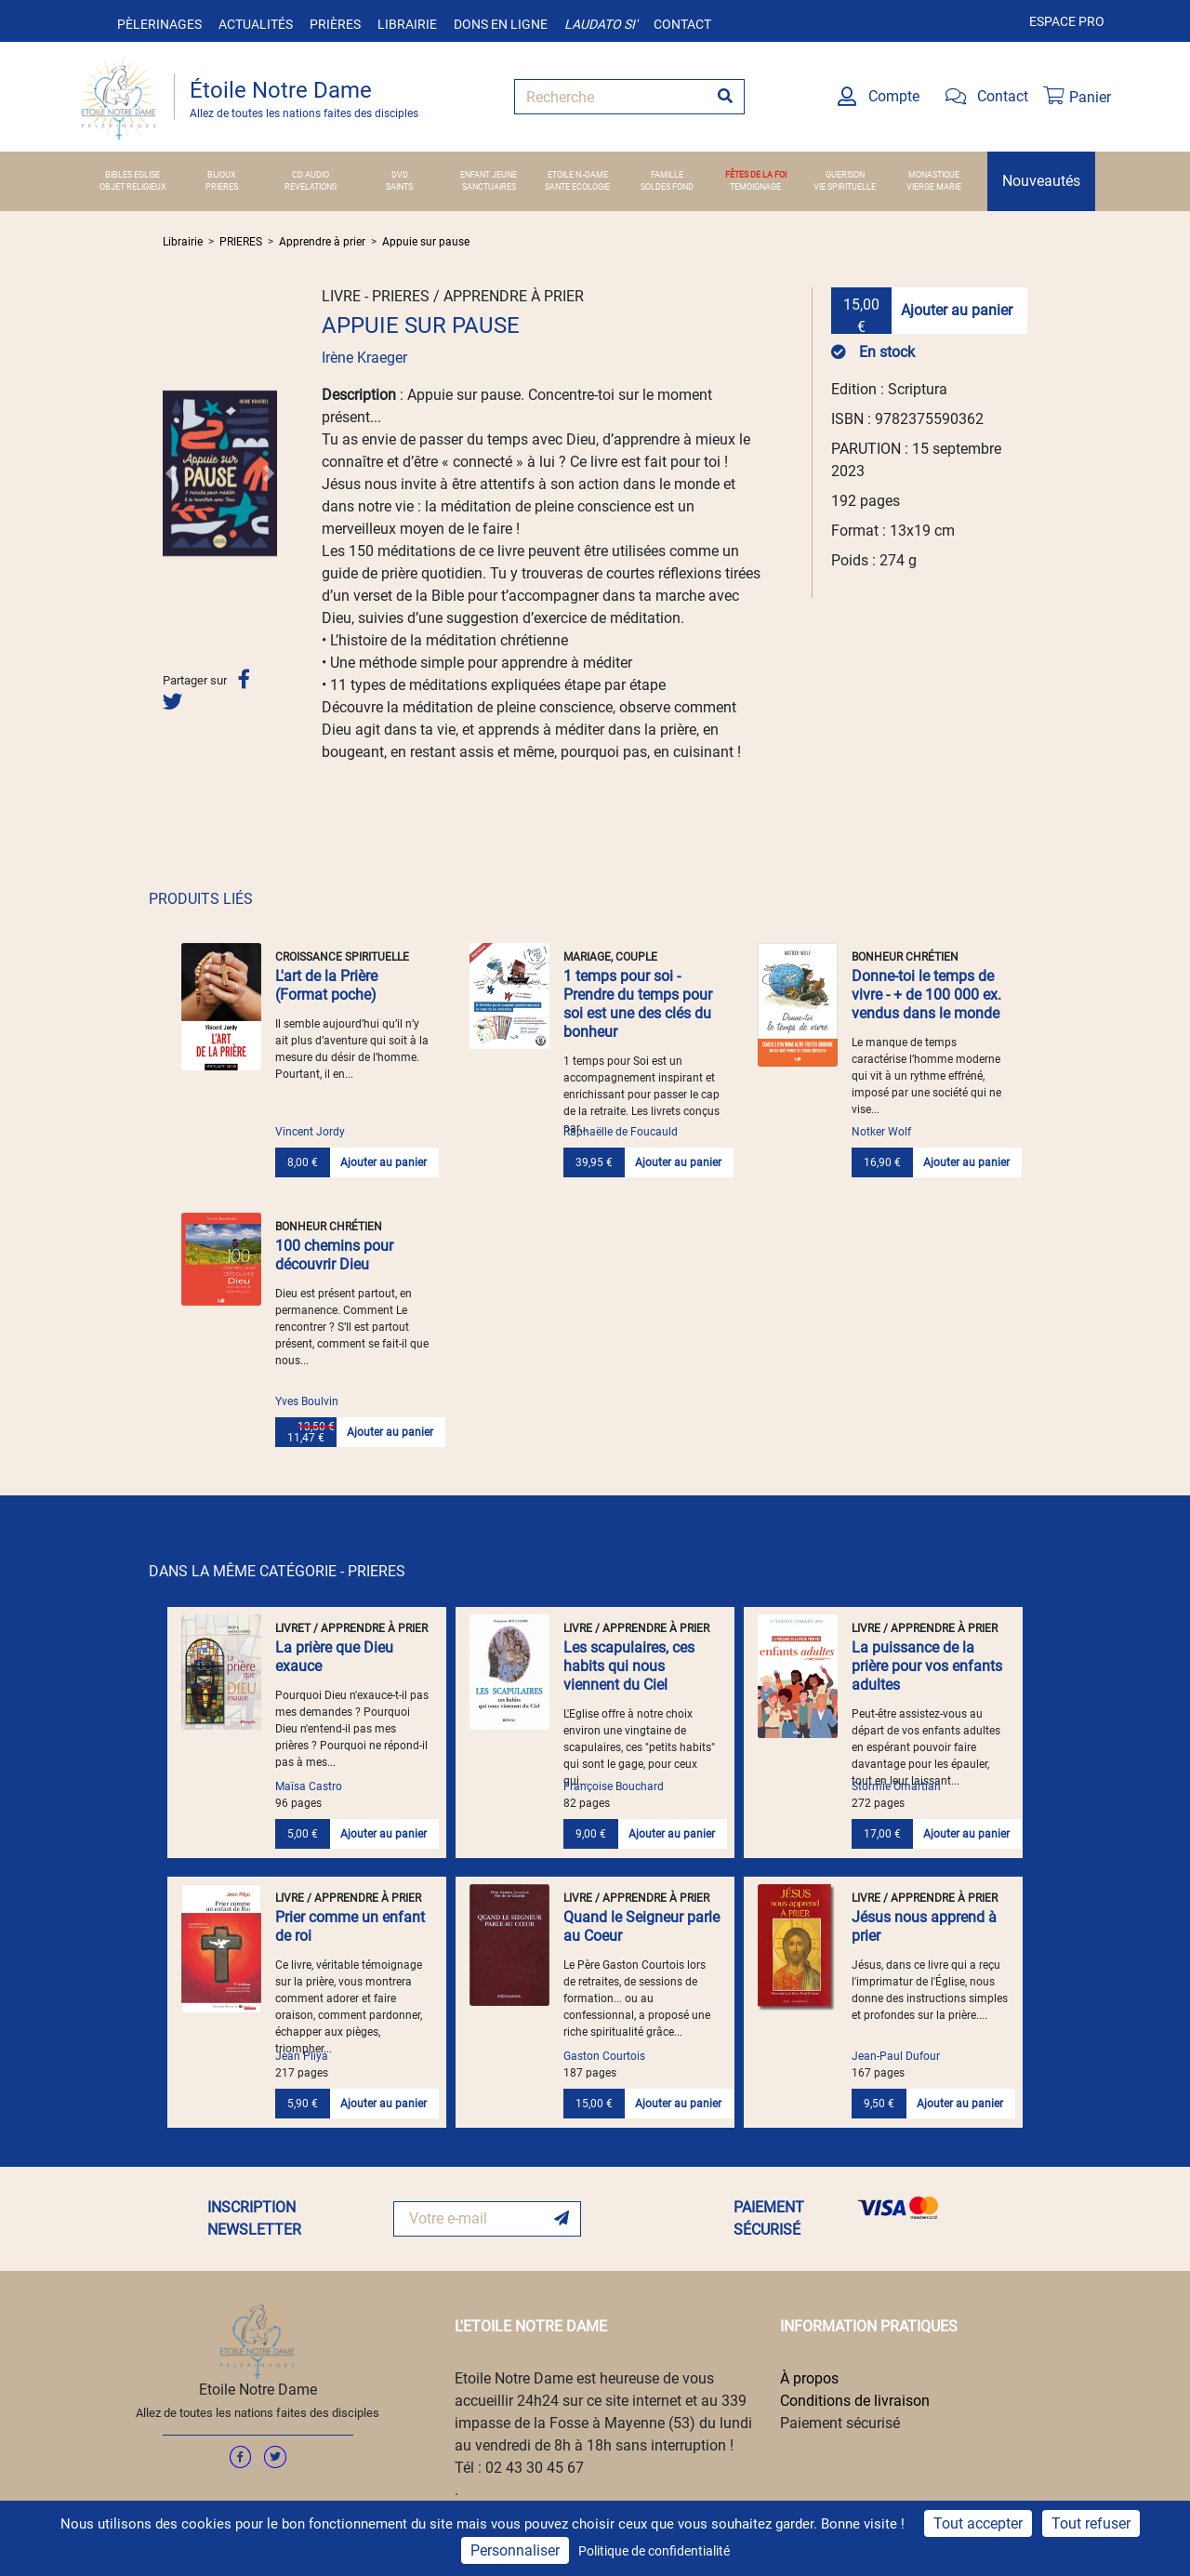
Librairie (407, 24)
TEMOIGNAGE (755, 187)
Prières (335, 24)
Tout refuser (1090, 2523)
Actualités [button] (255, 24)
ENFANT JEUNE (488, 174)
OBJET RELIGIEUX (132, 187)
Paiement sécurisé (840, 2423)
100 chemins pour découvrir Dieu (334, 1255)
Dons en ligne (501, 24)
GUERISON (845, 174)
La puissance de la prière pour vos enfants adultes (927, 1666)
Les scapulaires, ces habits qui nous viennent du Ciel (628, 1666)
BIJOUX (221, 174)
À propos (809, 2378)
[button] (171, 473)
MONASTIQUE (933, 174)
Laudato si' (600, 24)
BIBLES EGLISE (132, 174)
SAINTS (399, 187)
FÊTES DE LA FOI (756, 174)
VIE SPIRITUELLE (844, 187)
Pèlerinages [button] (159, 24)
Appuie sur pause (425, 241)
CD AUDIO (310, 174)
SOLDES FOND (667, 187)
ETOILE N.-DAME (578, 174)
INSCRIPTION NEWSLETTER (254, 2218)
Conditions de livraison (855, 2401)
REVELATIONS (310, 187)
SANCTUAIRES (489, 187)
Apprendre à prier (322, 241)
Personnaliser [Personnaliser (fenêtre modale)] (515, 2550)
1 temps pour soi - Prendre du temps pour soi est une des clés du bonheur (637, 1004)
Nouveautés (1041, 181)
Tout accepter (978, 2523)
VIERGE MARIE (933, 187)
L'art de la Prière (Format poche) (326, 985)
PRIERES (221, 187)
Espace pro (1066, 21)
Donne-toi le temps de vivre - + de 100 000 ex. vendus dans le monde (926, 994)
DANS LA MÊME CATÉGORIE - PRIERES (277, 1571)
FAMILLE (667, 174)
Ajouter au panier (956, 310)
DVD (399, 174)
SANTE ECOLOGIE (577, 187)
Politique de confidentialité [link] (654, 2550)
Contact (682, 24)
